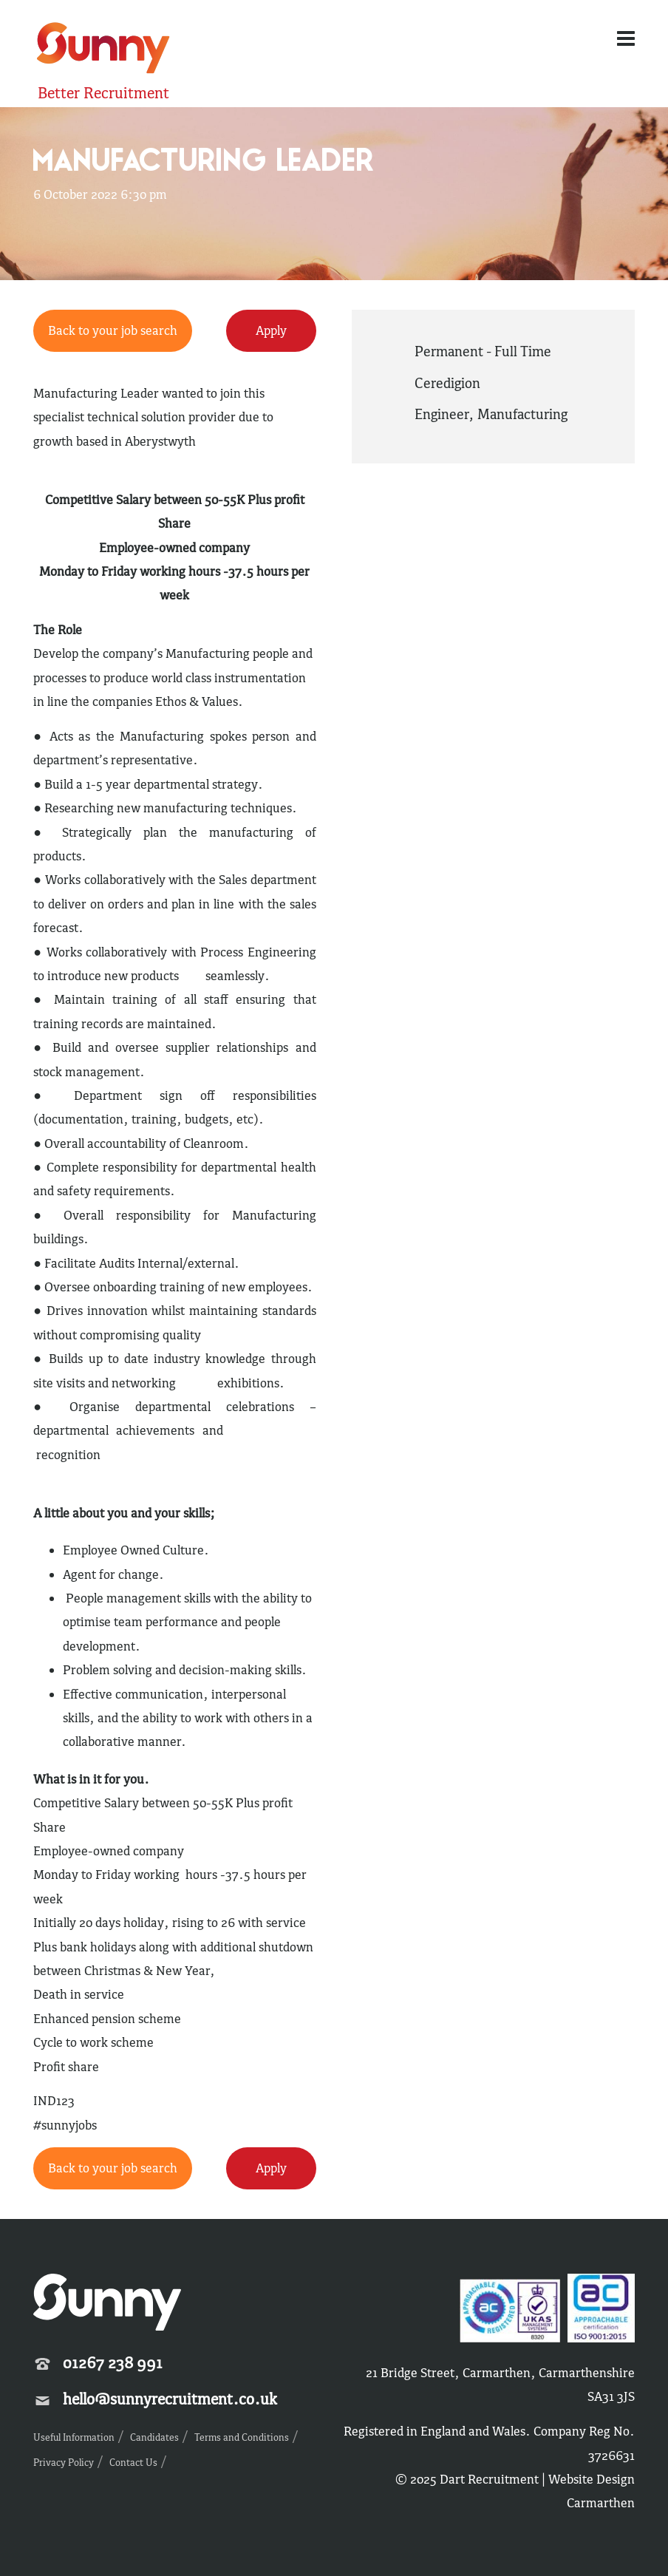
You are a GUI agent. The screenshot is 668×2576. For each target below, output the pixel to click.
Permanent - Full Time (483, 351)
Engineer (441, 414)
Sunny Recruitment (103, 49)
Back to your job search (112, 330)
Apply (271, 330)
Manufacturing (522, 414)
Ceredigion (447, 383)
